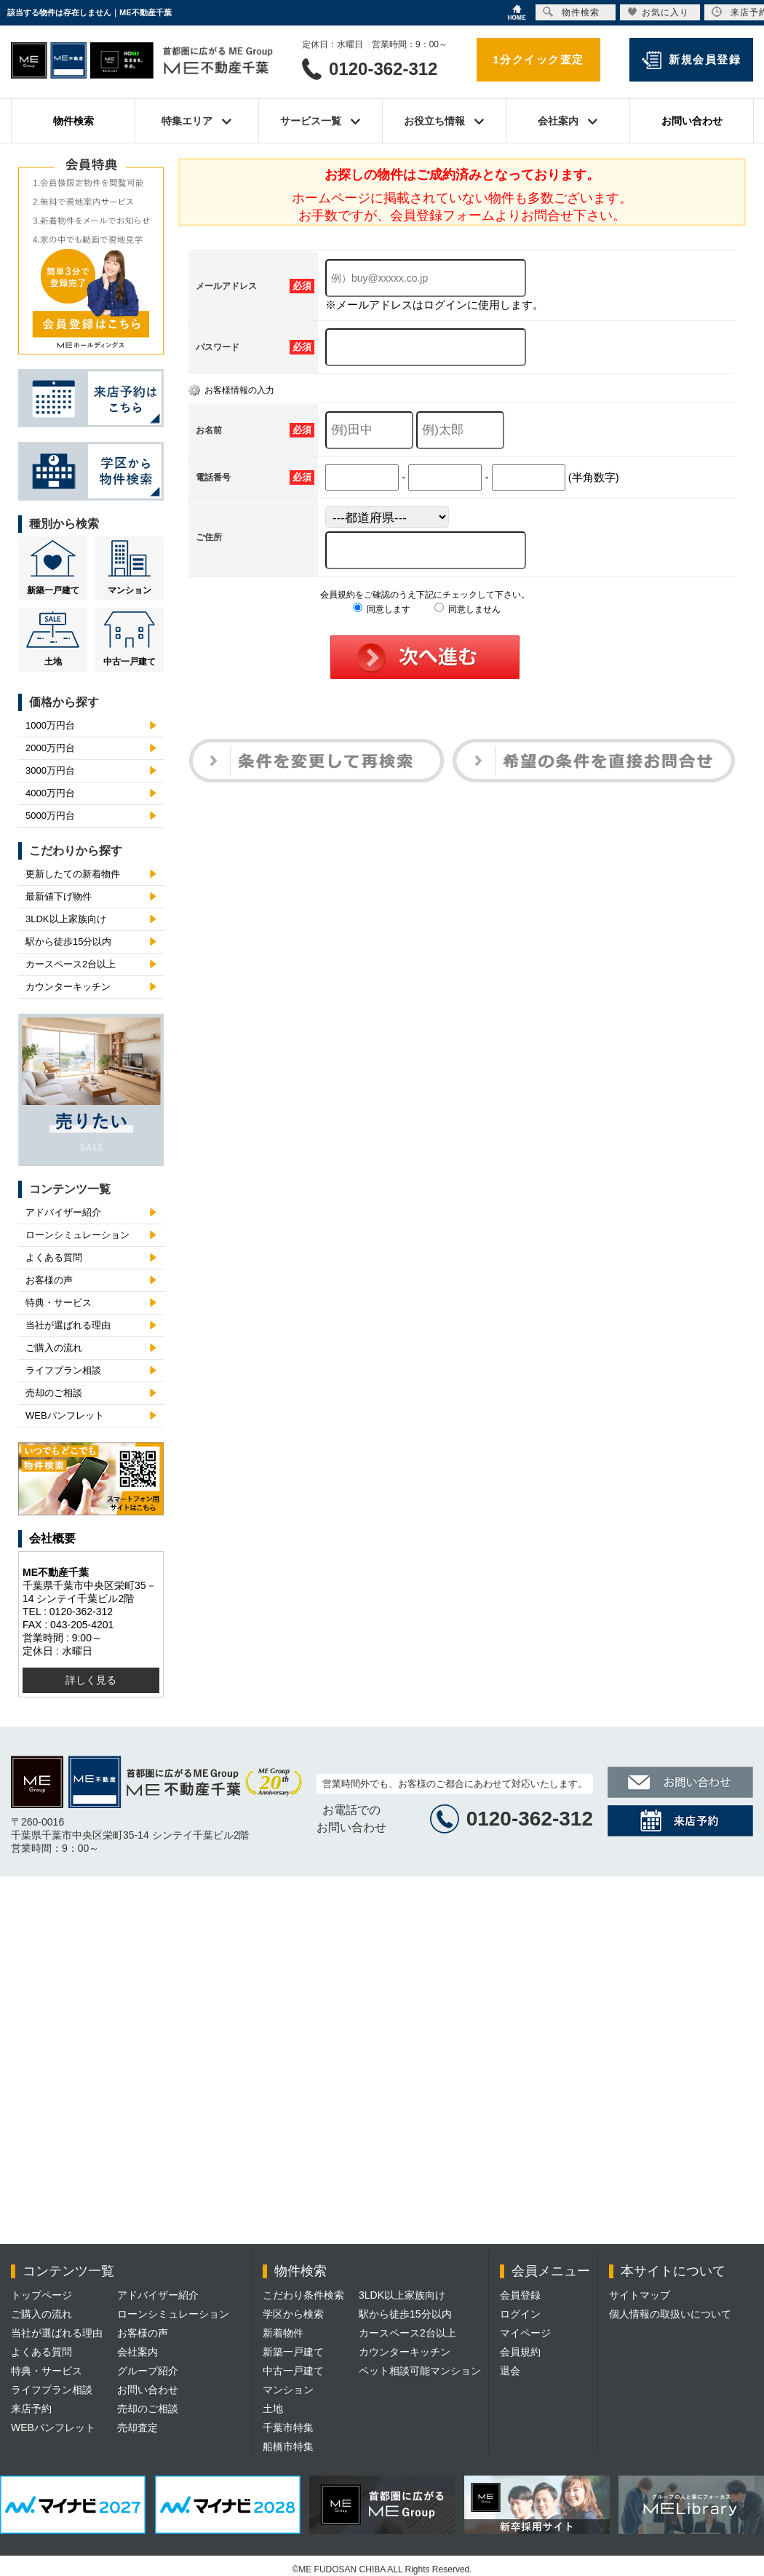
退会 (510, 2371)
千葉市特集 (288, 2427)
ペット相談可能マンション (420, 2371)
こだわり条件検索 (303, 2295)
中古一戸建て (129, 662)
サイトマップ (639, 2295)
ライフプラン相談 (63, 1370)
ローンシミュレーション (77, 1234)
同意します (381, 609)
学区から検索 (293, 2314)
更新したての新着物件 (72, 873)
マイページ (525, 2333)
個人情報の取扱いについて (670, 2314)
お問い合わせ (692, 121)
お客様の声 (49, 1280)
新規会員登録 (705, 59)
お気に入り (658, 12)
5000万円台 (50, 815)
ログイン (520, 2314)
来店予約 (31, 2408)
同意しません (467, 609)
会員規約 (520, 2352)
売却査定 (137, 2427)
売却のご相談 (53, 1392)
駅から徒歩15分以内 (68, 941)
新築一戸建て (53, 590)
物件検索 (73, 121)
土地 (53, 662)
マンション (129, 590)
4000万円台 (50, 793)
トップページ (41, 2295)
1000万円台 (50, 725)
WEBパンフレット (64, 1415)
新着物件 (283, 2333)
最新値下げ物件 (58, 896)
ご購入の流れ (53, 1347)
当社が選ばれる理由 (68, 1325)
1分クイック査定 (538, 59)
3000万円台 (50, 770)
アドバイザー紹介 (63, 1212)
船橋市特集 (288, 2446)
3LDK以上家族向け (65, 919)
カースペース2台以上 (70, 964)
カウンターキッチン (68, 986)
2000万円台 (50, 747)
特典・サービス (58, 1302)
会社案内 (137, 2352)
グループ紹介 (147, 2371)
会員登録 (520, 2295)
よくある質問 (53, 1257)
